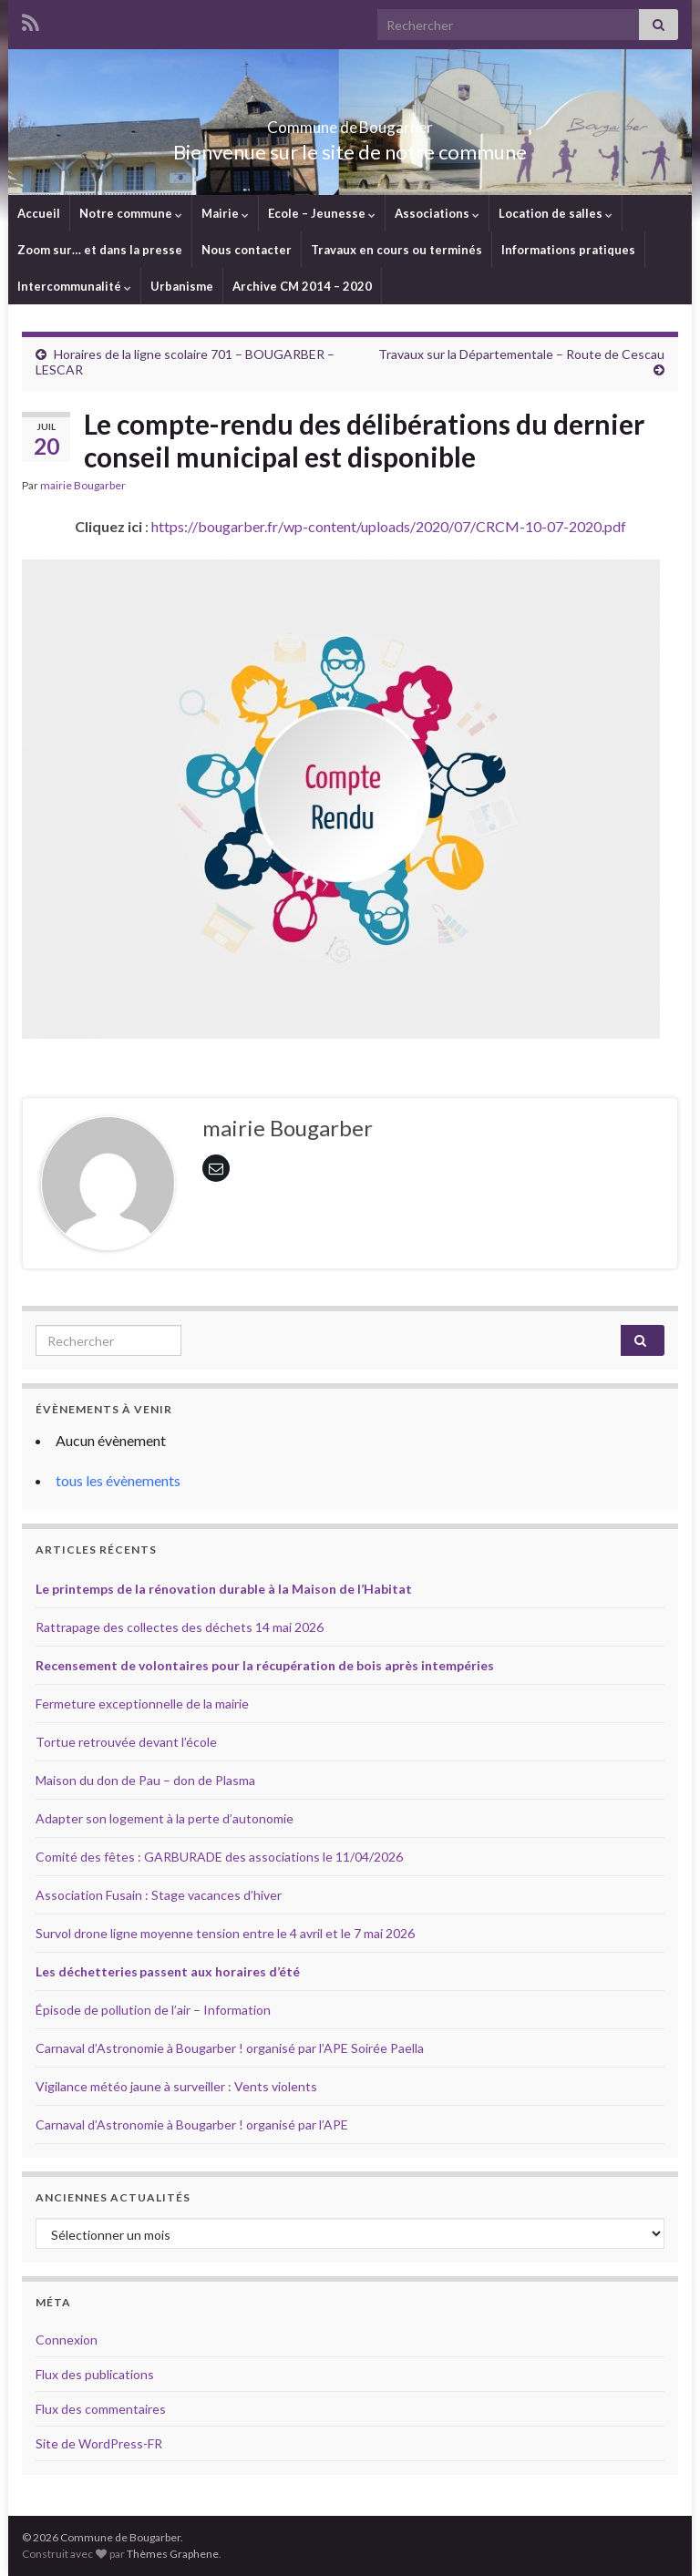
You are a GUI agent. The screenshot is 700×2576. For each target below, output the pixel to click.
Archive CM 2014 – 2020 (302, 286)
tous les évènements (118, 1480)
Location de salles (555, 213)
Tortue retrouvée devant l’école (126, 1742)
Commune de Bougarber (350, 121)
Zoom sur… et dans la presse (99, 249)
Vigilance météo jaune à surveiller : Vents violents (176, 2086)
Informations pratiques (568, 249)
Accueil (38, 213)
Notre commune (130, 213)
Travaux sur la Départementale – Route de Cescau (521, 354)
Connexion (67, 2339)
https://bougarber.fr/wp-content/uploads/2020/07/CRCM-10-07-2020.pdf (388, 526)
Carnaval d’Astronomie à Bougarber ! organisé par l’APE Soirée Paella (230, 2048)
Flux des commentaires (101, 2409)
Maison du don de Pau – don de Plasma (145, 1780)
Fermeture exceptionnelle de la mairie (142, 1703)
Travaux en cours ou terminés (396, 249)
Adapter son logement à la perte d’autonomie (164, 1818)
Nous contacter (246, 249)
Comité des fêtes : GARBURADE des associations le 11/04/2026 (219, 1856)
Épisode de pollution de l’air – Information (153, 2009)
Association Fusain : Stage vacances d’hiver (159, 1895)
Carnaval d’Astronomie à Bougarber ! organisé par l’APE (192, 2124)
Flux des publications (95, 2374)
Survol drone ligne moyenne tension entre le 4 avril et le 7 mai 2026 (225, 1933)
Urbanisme (181, 286)
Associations (437, 213)
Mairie (225, 213)
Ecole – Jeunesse (322, 213)
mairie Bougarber (83, 485)
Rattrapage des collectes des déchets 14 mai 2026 (180, 1627)
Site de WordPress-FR (99, 2443)
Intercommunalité (74, 286)
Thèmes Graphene (173, 2554)
